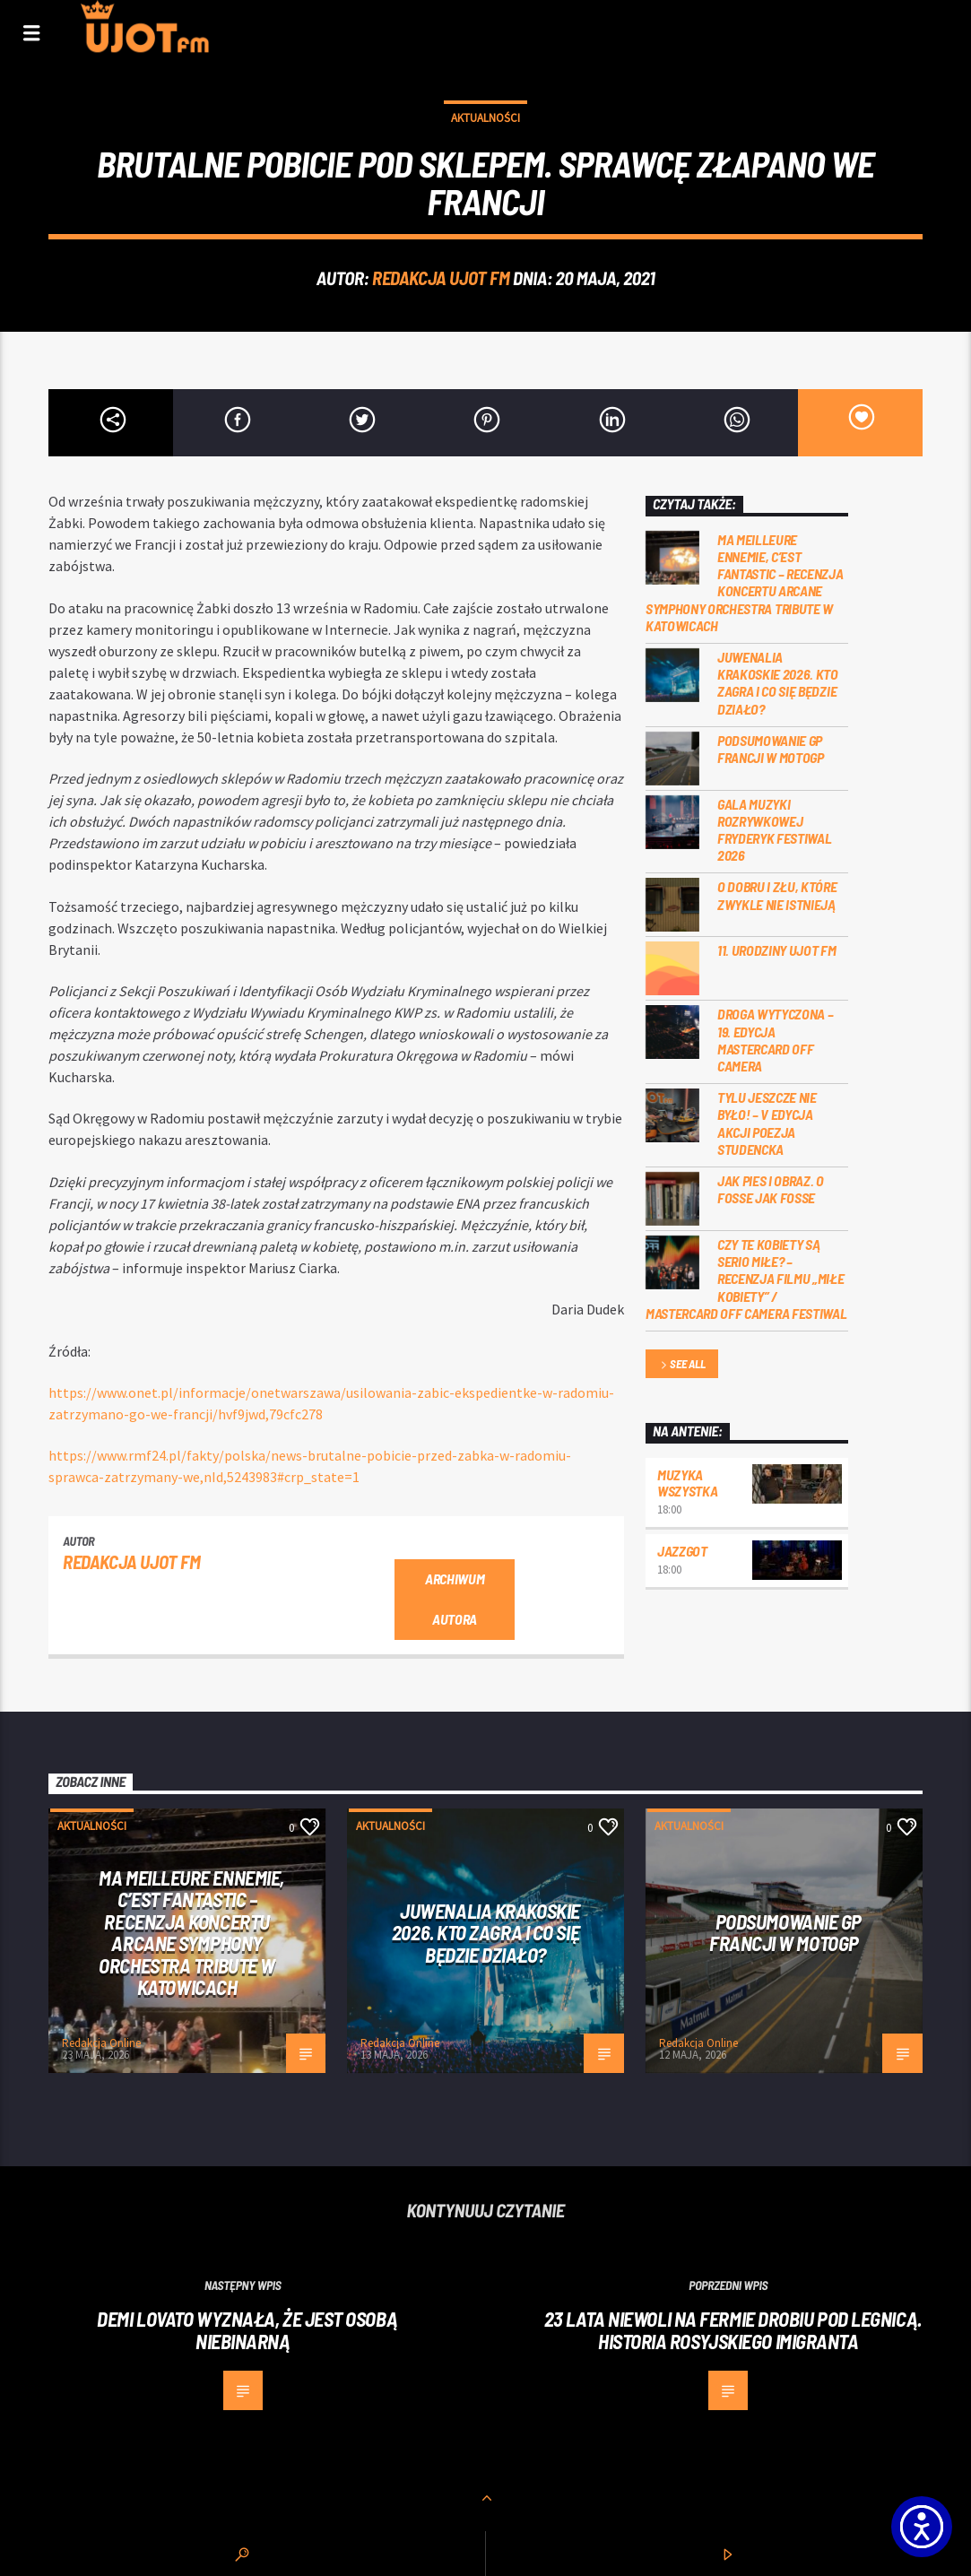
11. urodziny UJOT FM (777, 949)
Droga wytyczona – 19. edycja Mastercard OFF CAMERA (775, 1039)
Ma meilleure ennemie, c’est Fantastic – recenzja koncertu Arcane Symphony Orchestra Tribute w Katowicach (745, 582)
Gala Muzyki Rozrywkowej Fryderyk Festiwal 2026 (774, 829)
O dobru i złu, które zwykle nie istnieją (777, 895)
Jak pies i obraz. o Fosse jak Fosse (770, 1189)
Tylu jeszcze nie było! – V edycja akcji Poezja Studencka (767, 1123)
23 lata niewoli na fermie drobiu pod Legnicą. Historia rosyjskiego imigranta (733, 2330)
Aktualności (485, 118)
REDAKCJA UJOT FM (440, 277)
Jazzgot (682, 1550)
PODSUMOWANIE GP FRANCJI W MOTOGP (770, 749)
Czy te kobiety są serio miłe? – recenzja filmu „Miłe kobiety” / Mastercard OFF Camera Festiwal (746, 1279)
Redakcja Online (101, 2043)
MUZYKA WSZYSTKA (687, 1482)
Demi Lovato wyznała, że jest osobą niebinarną (247, 2330)
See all (681, 1365)
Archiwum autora (454, 1598)
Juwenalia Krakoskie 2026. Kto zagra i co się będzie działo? (777, 682)
